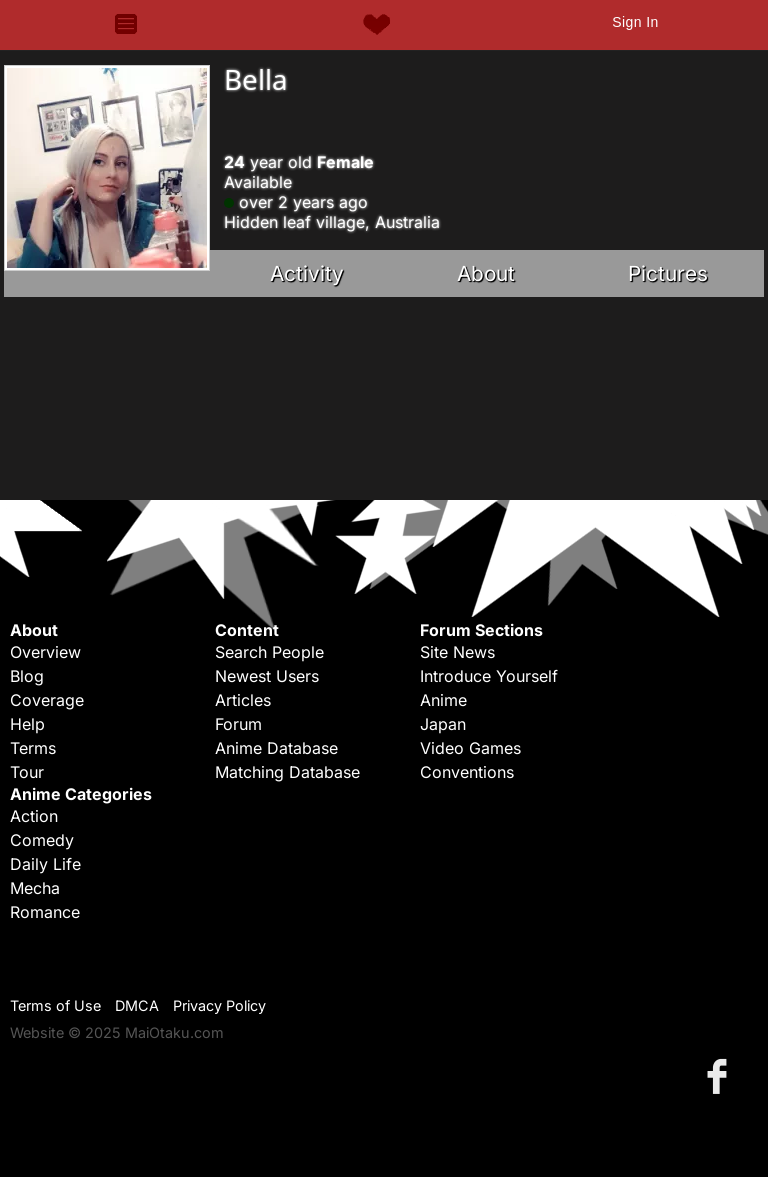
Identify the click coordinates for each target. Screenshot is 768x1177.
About (486, 273)
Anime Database (276, 748)
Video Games (470, 748)
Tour (27, 772)
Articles (243, 700)
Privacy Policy (219, 1005)
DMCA (137, 1005)
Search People (269, 652)
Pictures (668, 273)
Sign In (635, 22)
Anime (443, 700)
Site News (457, 652)
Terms (33, 748)
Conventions (467, 772)
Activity (307, 273)
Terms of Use (55, 1005)
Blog (27, 676)
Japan (443, 724)
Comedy (42, 840)
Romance (45, 912)
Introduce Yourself (489, 676)
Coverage (47, 700)
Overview (45, 652)
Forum (238, 724)
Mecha (35, 888)
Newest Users (267, 676)
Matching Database (287, 772)
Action (34, 816)
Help (27, 724)
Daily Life (45, 864)
